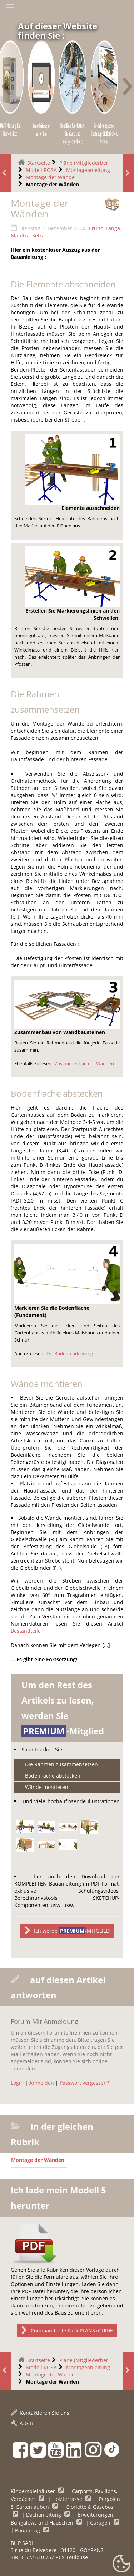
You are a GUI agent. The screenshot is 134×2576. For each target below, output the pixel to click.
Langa (113, 228)
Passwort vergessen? (84, 2082)
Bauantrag (28, 2530)
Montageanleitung (88, 170)
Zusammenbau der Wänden (84, 1064)
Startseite (38, 162)
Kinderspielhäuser (33, 2491)
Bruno (96, 228)
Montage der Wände (50, 177)
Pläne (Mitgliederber (83, 162)
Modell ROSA (41, 170)
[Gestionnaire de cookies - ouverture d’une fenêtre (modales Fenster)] (121, 2564)
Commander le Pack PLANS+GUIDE (67, 2330)
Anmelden (41, 2082)
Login (17, 2082)
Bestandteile (26, 1630)
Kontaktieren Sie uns (40, 2412)
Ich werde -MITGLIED (67, 1930)
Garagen (101, 2522)
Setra (38, 235)
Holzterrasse (68, 2499)
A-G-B (22, 2423)
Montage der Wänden (37, 2160)
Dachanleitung (44, 2514)
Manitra (20, 235)
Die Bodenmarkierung (69, 1354)
